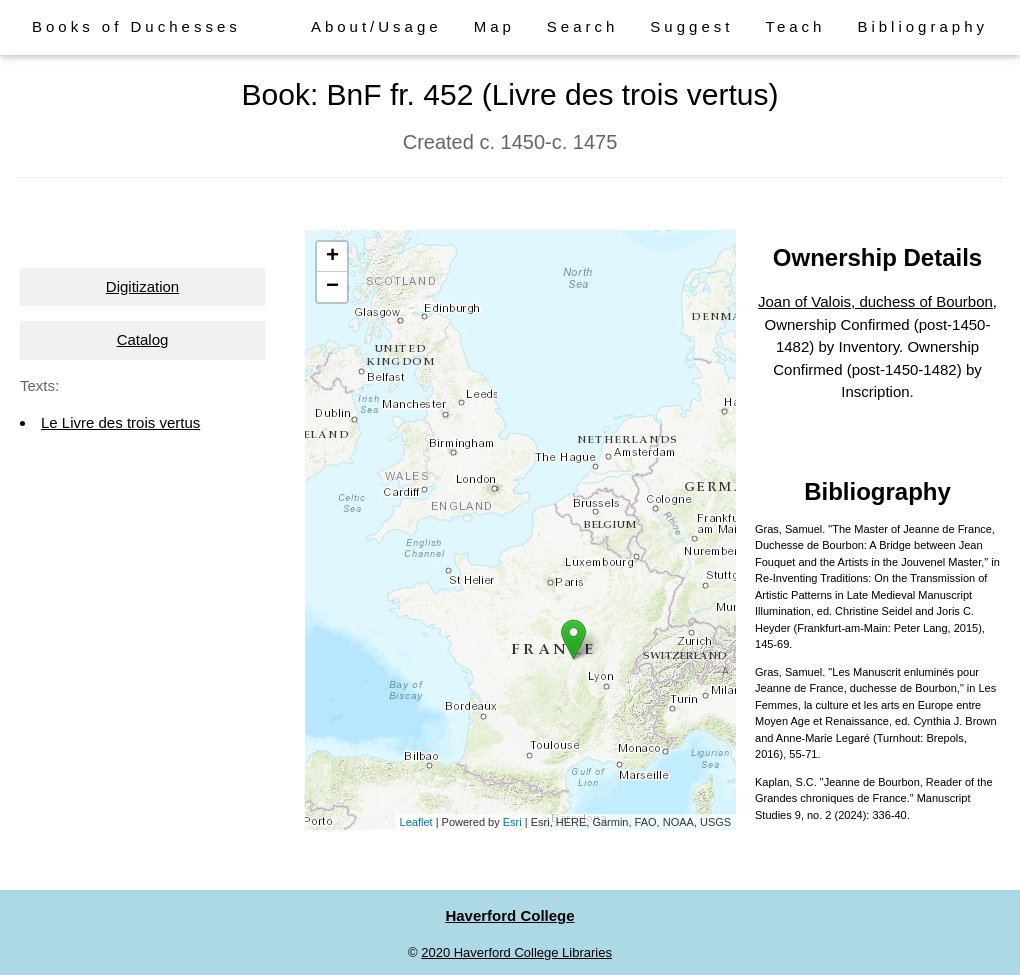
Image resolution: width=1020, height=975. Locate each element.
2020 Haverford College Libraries (516, 952)
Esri (512, 822)
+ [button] (332, 257)
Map (494, 26)
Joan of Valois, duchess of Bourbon (875, 301)
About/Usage (376, 26)
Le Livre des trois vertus (120, 422)
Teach (795, 26)
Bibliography (922, 26)
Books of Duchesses (136, 26)
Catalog (143, 339)
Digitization (142, 286)
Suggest (691, 26)
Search (583, 26)
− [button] (332, 287)
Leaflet (416, 822)
